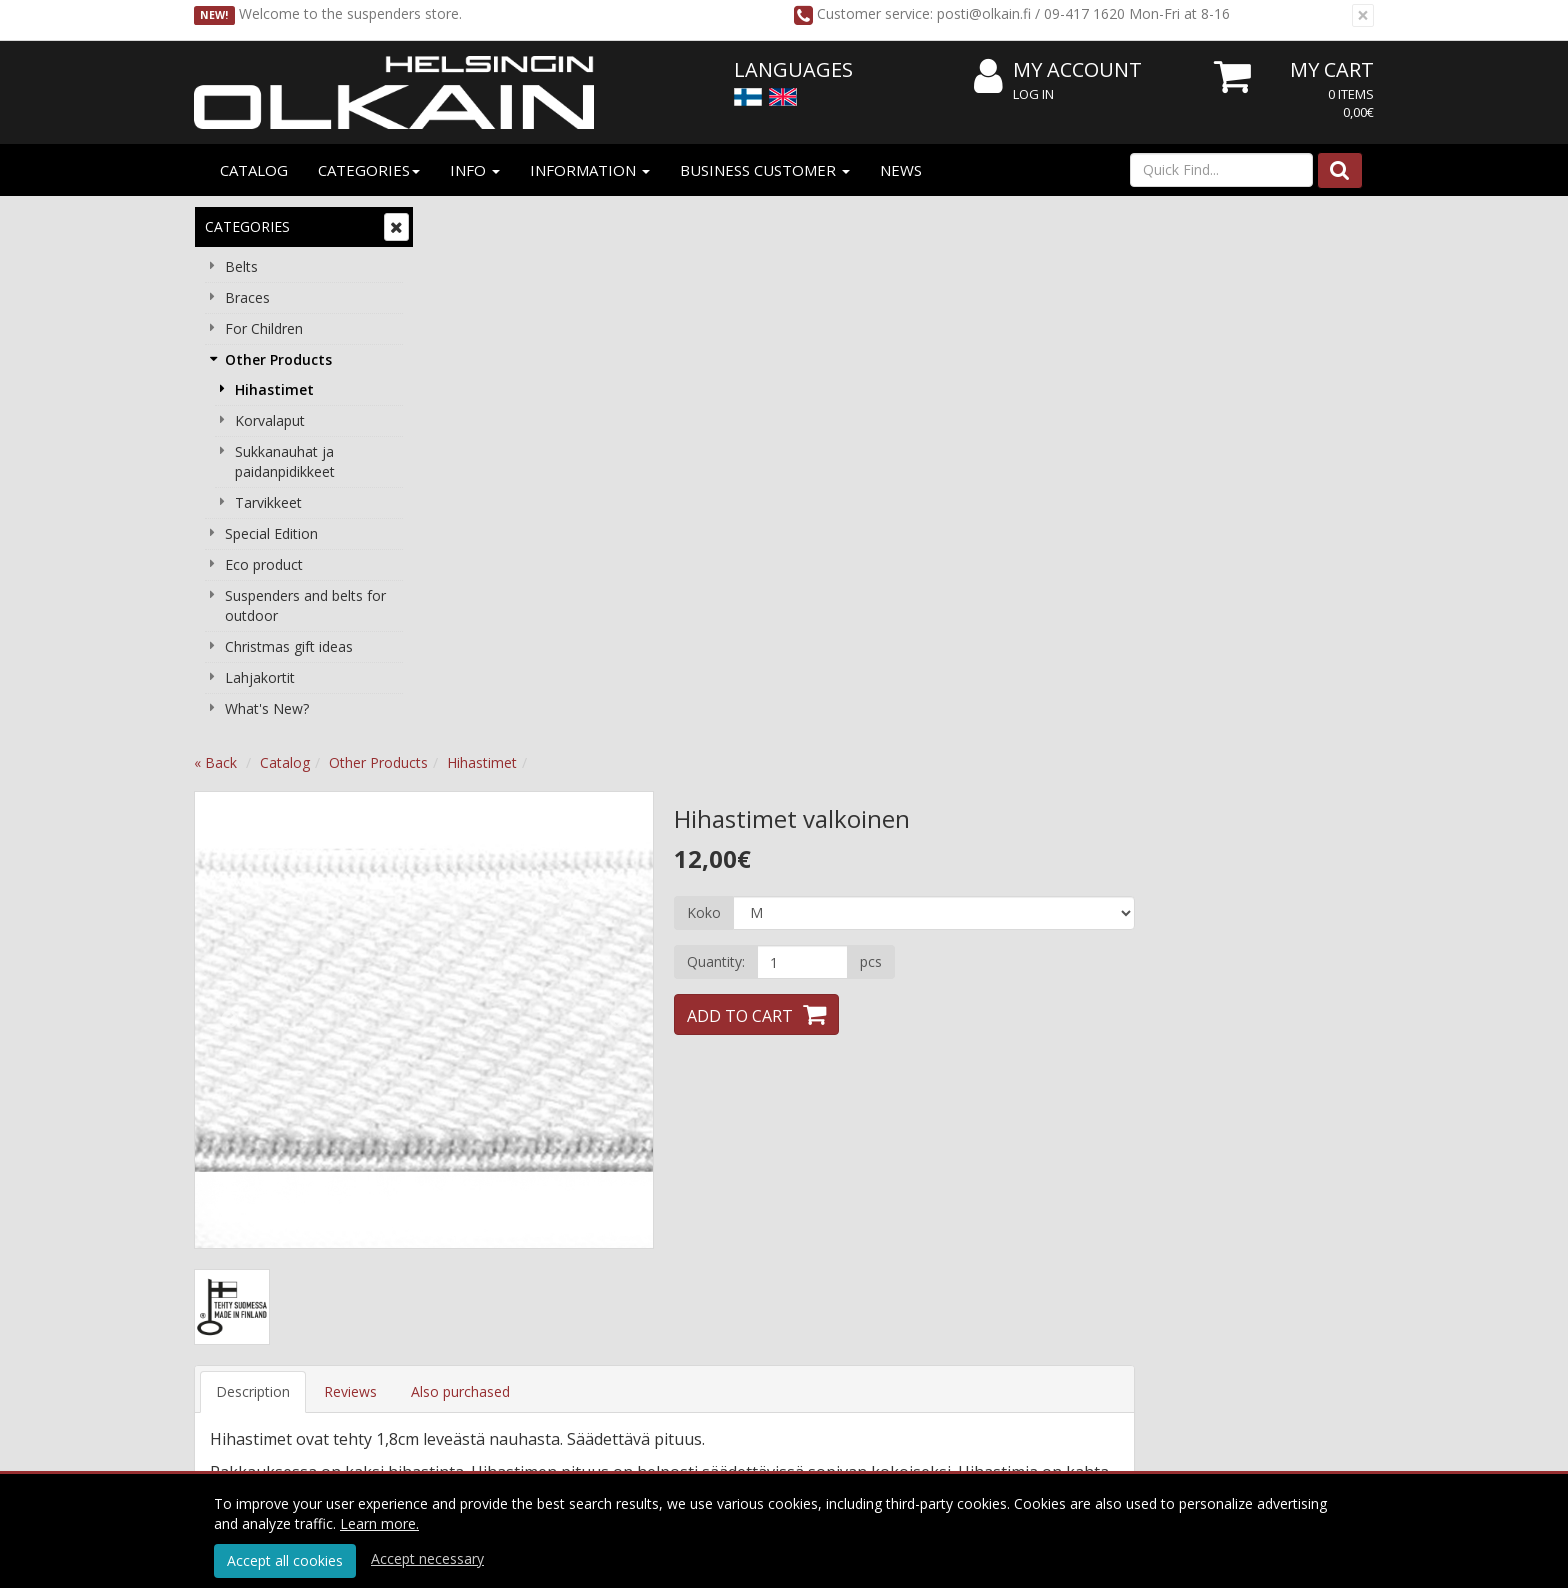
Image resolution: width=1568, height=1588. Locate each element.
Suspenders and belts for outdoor (305, 605)
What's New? (267, 708)
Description (493, 852)
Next (858, 481)
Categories (369, 170)
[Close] (1363, 15)
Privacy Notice (728, 1205)
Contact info (487, 1265)
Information (590, 170)
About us (476, 1205)
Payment (711, 1265)
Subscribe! (760, 1381)
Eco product (264, 564)
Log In (1033, 94)
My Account (1058, 70)
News (901, 170)
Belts (241, 266)
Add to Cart (980, 477)
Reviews (590, 852)
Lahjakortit (260, 677)
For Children (264, 328)
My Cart (1332, 69)
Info (475, 170)
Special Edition (271, 533)
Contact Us (483, 1295)
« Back (455, 223)
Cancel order (723, 1295)
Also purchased (700, 852)
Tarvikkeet (268, 502)
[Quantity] (1042, 423)
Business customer (765, 170)
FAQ (931, 1265)
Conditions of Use (740, 1235)
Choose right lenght (980, 1295)
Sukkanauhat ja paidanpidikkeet (285, 461)
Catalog (254, 170)
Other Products (278, 359)
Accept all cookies (285, 1560)
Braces (247, 297)
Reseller (472, 1235)
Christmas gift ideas (289, 646)
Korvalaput (270, 420)
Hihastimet (274, 389)
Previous (470, 481)
